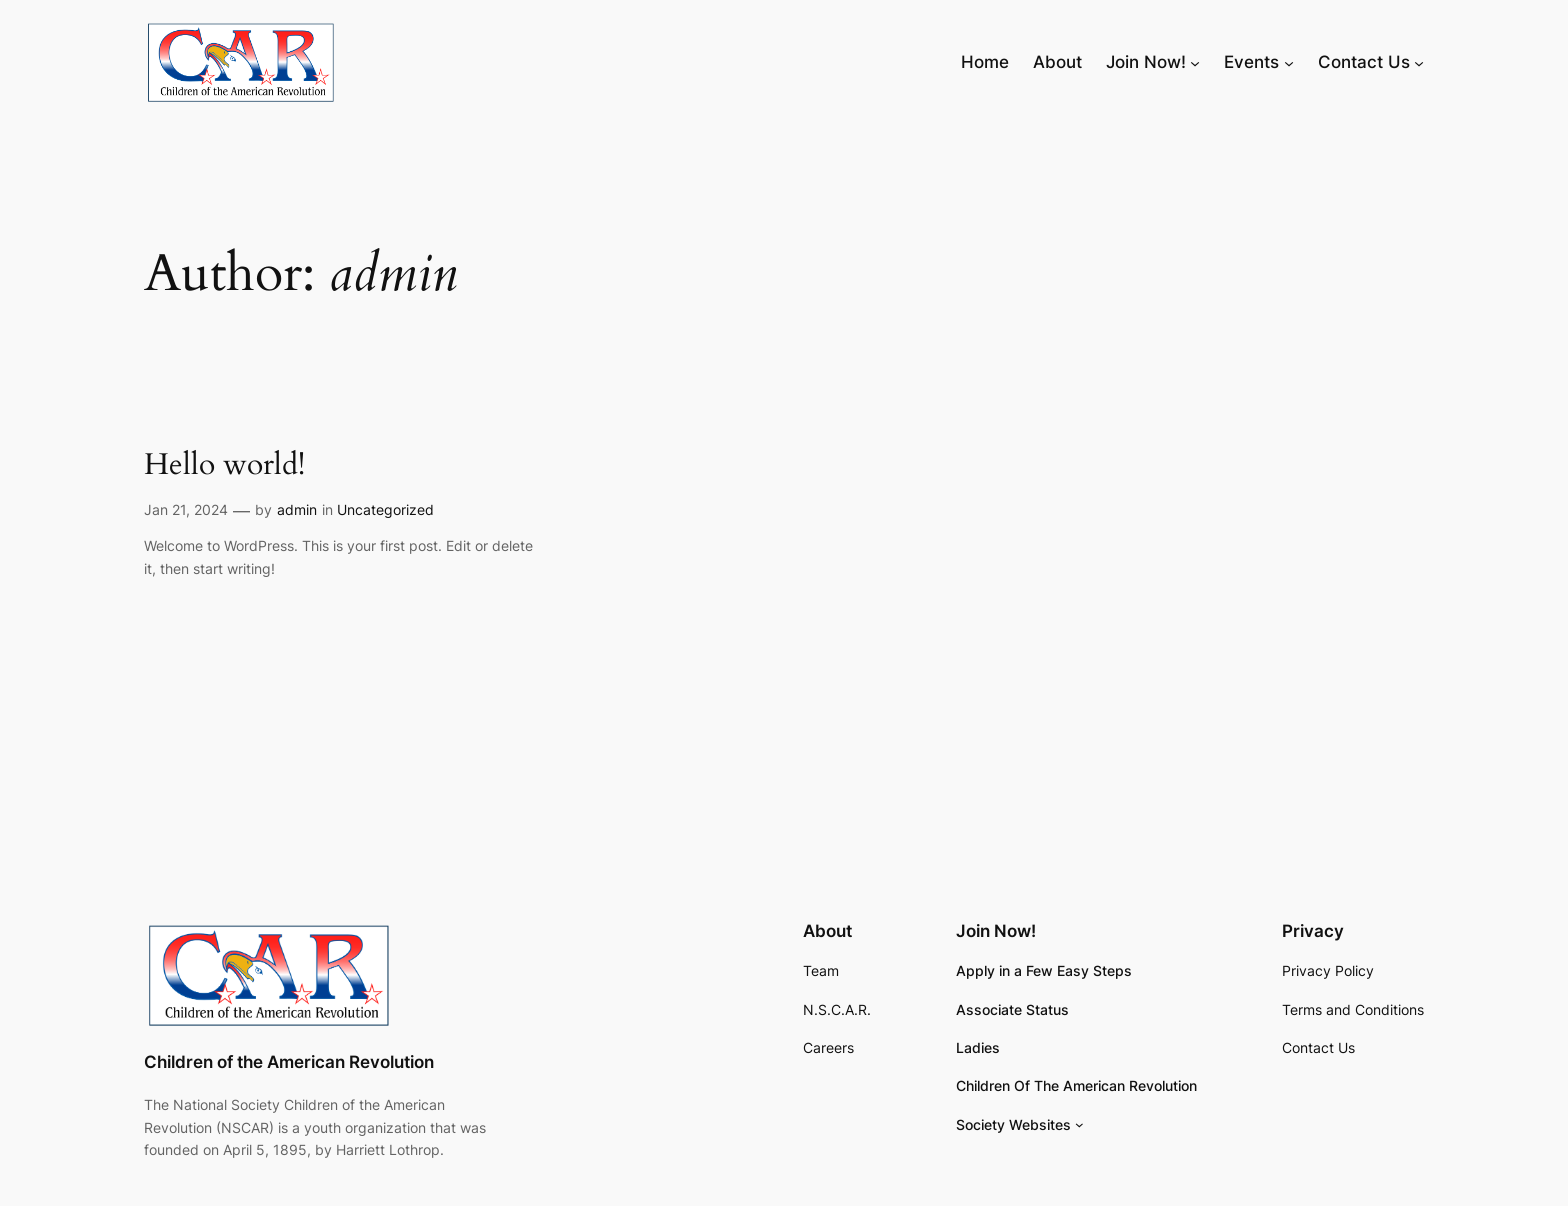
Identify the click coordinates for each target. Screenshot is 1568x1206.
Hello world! (224, 466)
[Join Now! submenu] (1195, 62)
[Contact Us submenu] (1419, 62)
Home (985, 62)
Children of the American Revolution (289, 1062)
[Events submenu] (1289, 62)
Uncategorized (385, 509)
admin (297, 509)
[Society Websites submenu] (1079, 1124)
